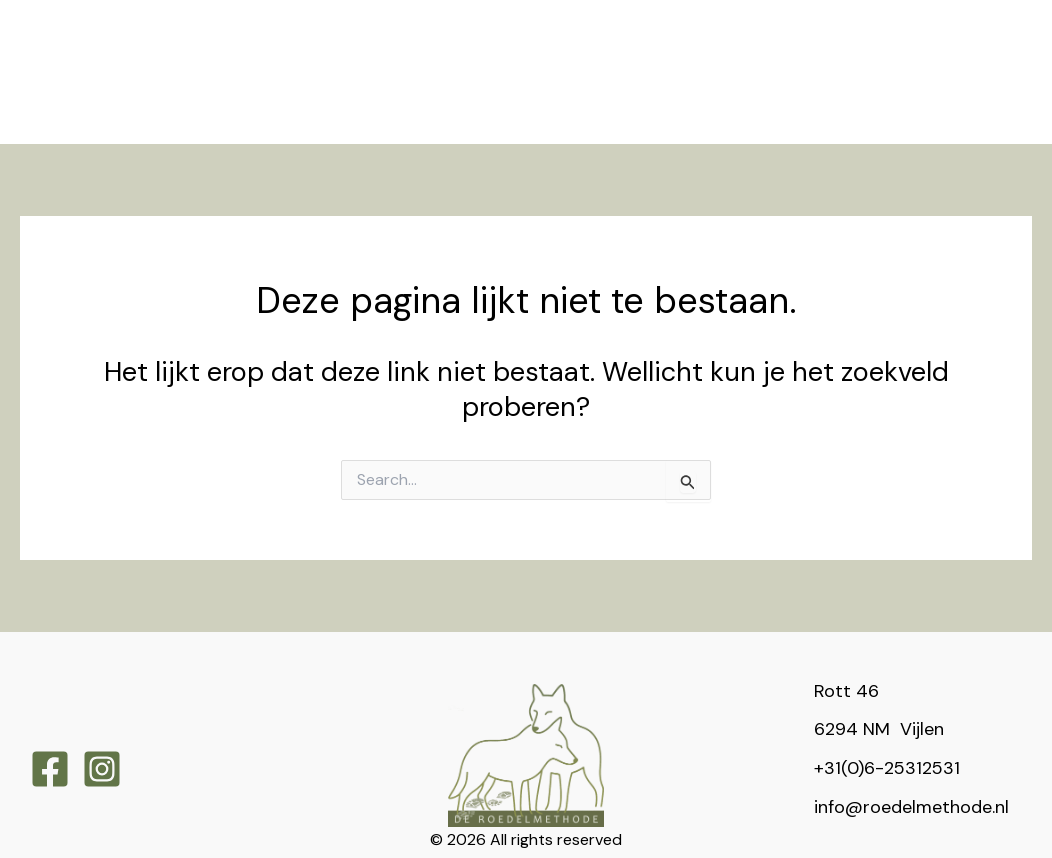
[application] (321, 24)
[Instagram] (102, 721)
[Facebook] (50, 721)
